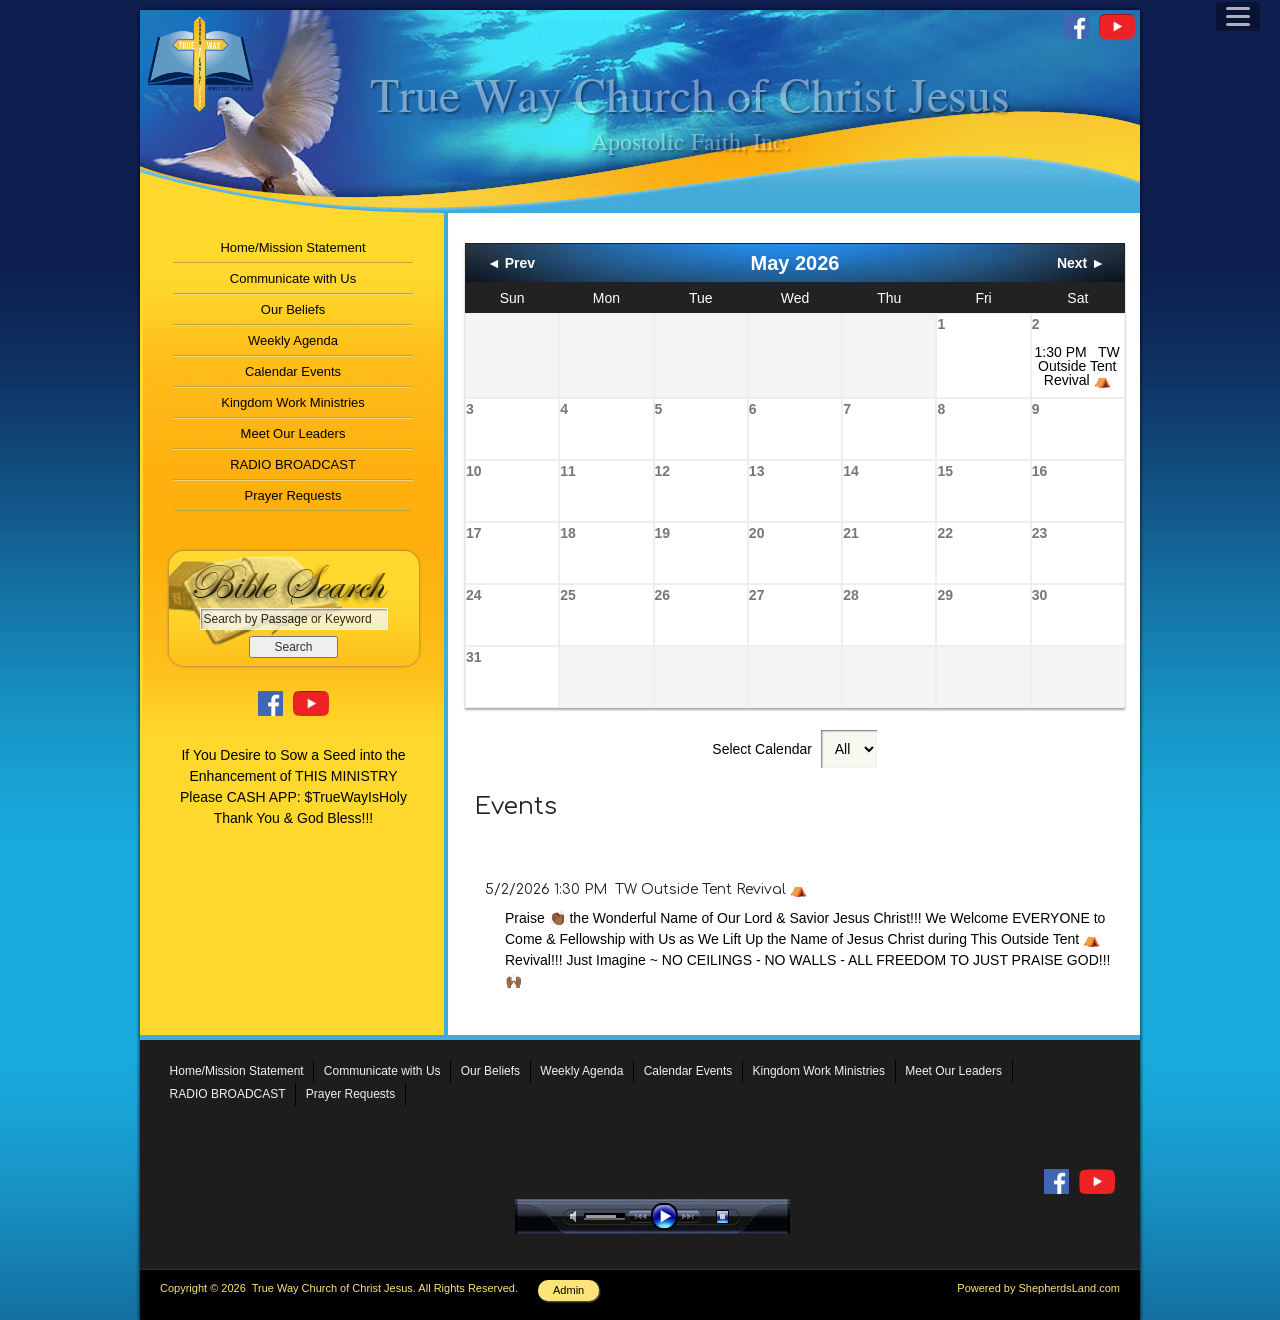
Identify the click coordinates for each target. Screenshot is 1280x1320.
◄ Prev (511, 263)
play (669, 1216)
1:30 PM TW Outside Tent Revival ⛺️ (1077, 366)
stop (740, 1216)
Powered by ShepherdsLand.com (1038, 1288)
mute (577, 1216)
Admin (568, 1290)
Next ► (1081, 263)
